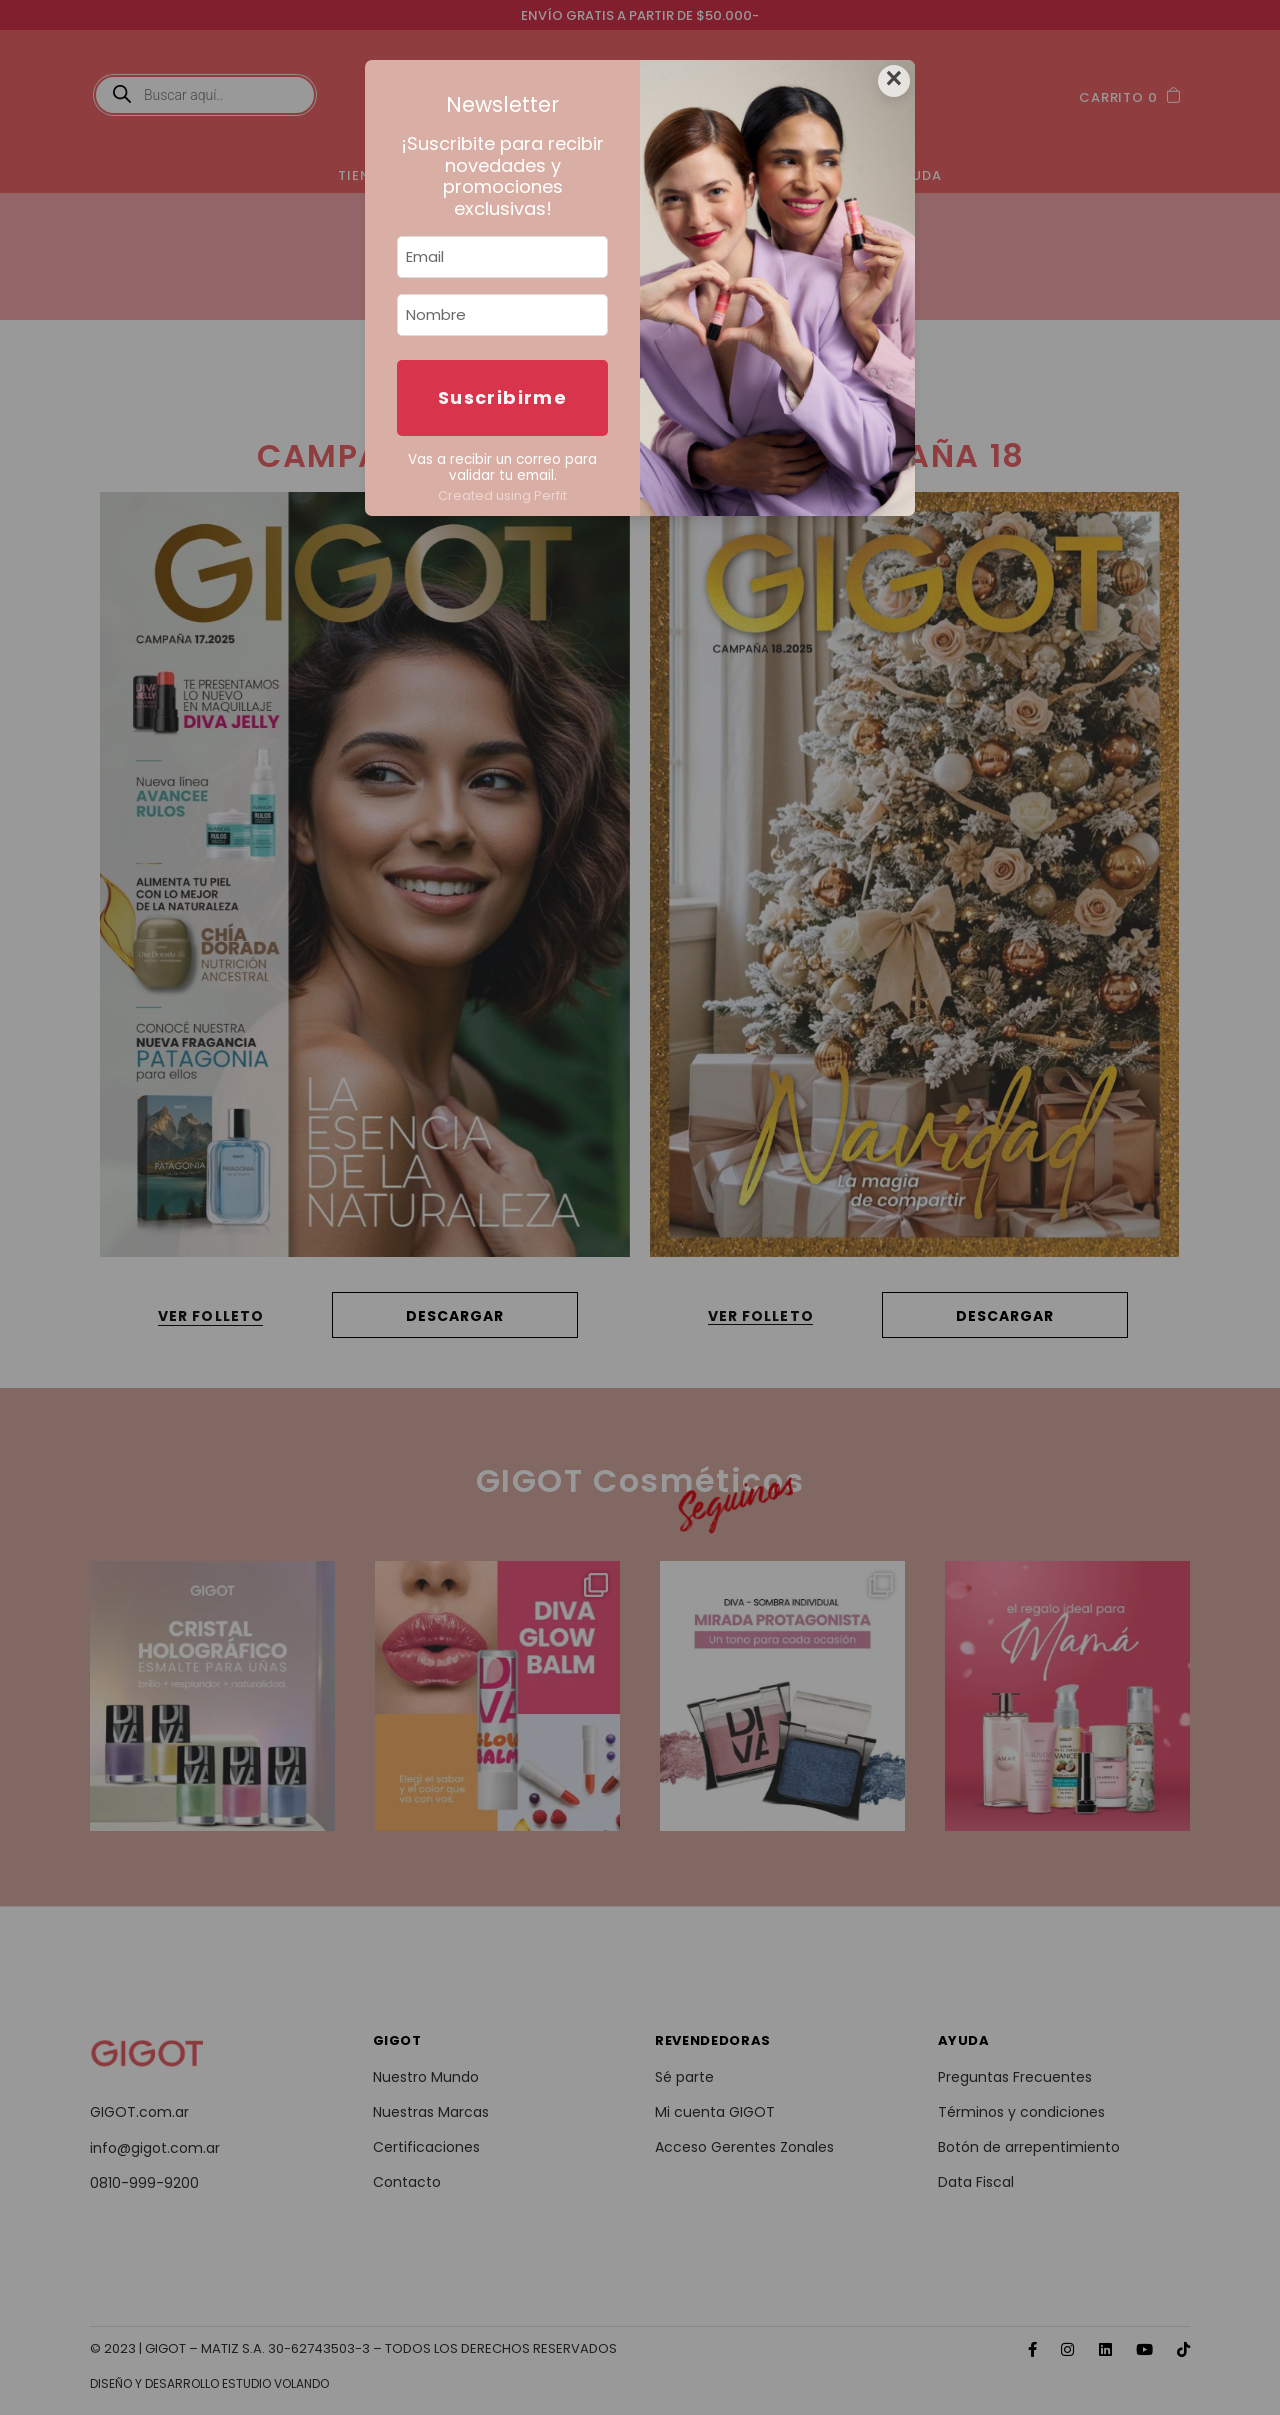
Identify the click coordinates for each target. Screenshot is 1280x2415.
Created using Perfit (502, 495)
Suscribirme (502, 397)
